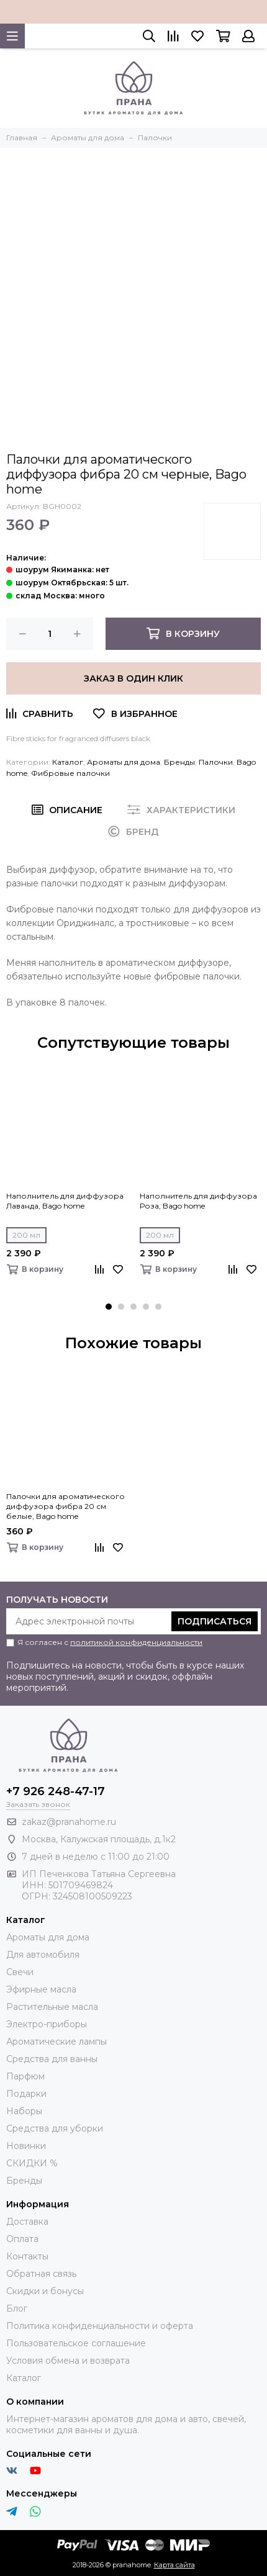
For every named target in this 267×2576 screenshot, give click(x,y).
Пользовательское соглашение (76, 2343)
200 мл (26, 1235)
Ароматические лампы (56, 2041)
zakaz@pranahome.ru (69, 1821)
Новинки (26, 2145)
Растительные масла (52, 2006)
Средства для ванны (51, 2059)
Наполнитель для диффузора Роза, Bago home (198, 1200)
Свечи (20, 1972)
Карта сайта (174, 2564)
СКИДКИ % (32, 2163)
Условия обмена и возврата (68, 2360)
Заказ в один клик (133, 678)
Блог (16, 2308)
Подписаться (214, 1621)
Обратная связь (41, 2273)
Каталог (67, 762)
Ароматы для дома (123, 762)
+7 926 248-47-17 (55, 1791)
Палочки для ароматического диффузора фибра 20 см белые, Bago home (65, 1506)
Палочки (216, 762)
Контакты (27, 2256)
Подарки (26, 2093)
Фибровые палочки (70, 773)
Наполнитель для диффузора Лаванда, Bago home (65, 1200)
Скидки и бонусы (45, 2291)
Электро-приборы (46, 2024)
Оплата (22, 2239)
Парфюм (25, 2076)
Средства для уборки (54, 2128)
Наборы (24, 2111)
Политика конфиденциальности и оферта (99, 2325)
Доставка (27, 2221)
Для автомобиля (42, 1954)
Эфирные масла (41, 1989)
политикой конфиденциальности (136, 1642)
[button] (109, 1307)
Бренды (179, 762)
